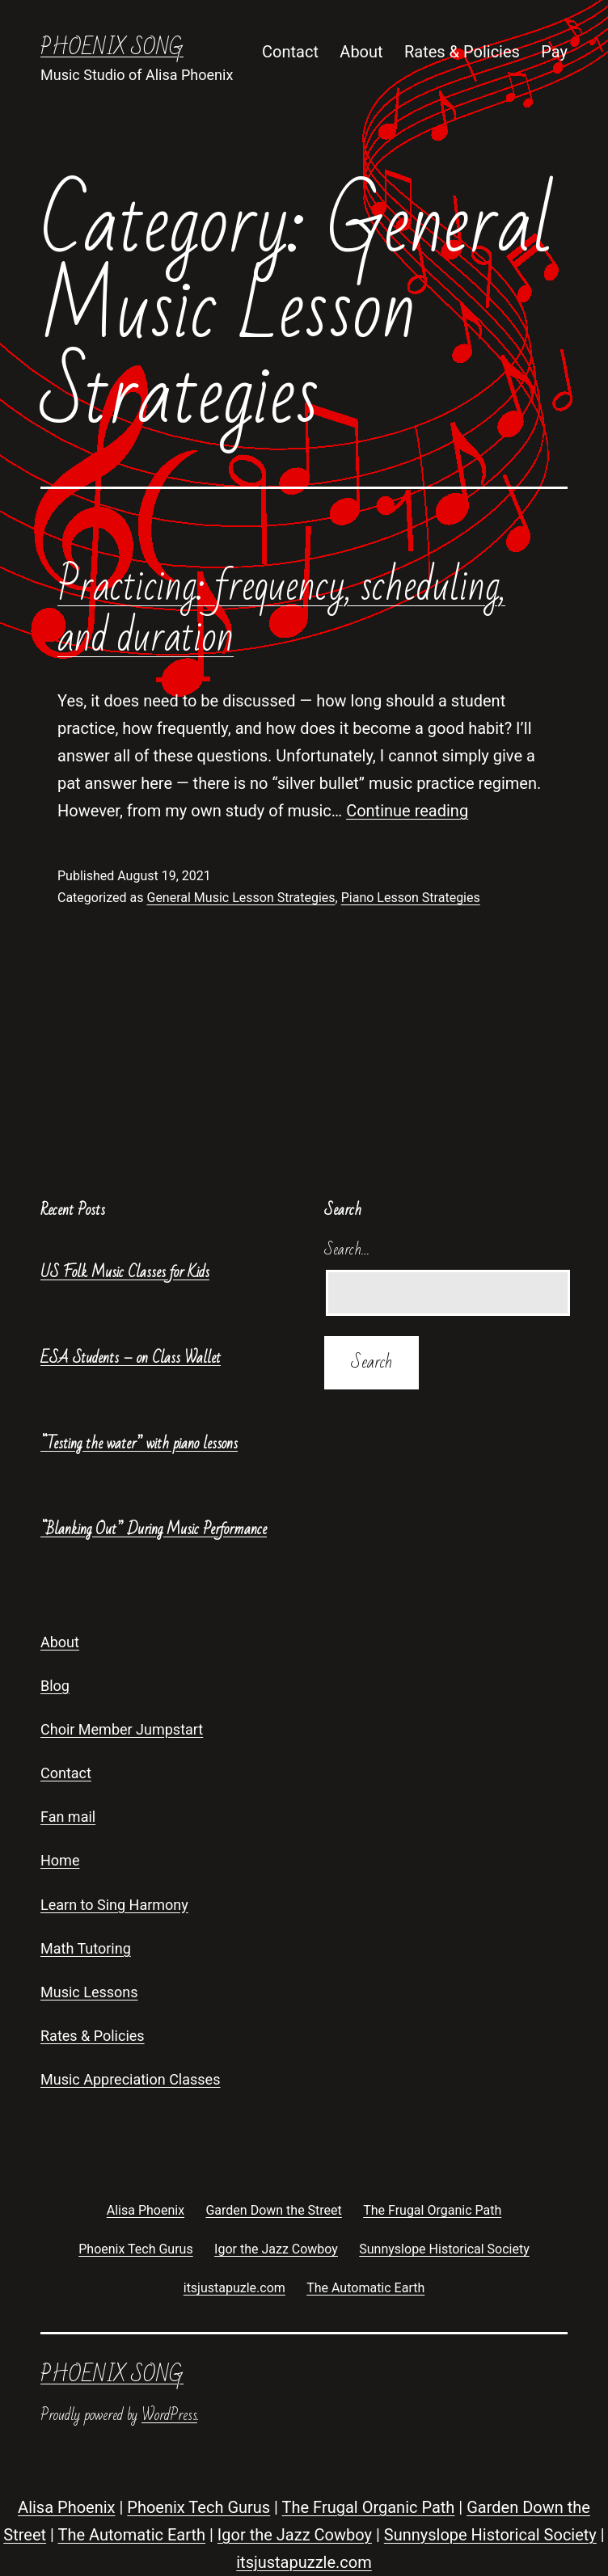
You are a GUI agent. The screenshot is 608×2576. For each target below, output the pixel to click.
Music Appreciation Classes (130, 2079)
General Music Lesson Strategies (240, 897)
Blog (55, 1685)
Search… (347, 1250)
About (361, 51)
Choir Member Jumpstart (121, 1729)
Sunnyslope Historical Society (490, 2534)
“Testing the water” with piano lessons (139, 1443)
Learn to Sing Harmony (114, 1904)
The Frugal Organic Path (368, 2507)
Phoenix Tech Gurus (198, 2507)
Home (59, 1860)
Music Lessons (89, 1992)
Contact (290, 51)
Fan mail (67, 1816)
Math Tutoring (85, 1948)
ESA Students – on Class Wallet (130, 1357)
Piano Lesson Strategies (410, 897)
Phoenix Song (112, 47)
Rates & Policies (462, 51)
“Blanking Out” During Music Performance (153, 1529)
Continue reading (407, 810)
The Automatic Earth (131, 2534)
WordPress (169, 2415)
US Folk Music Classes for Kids (124, 1272)
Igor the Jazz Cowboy (294, 2534)
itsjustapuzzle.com (304, 2562)
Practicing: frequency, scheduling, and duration (281, 611)
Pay (554, 51)
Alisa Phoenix (66, 2507)
